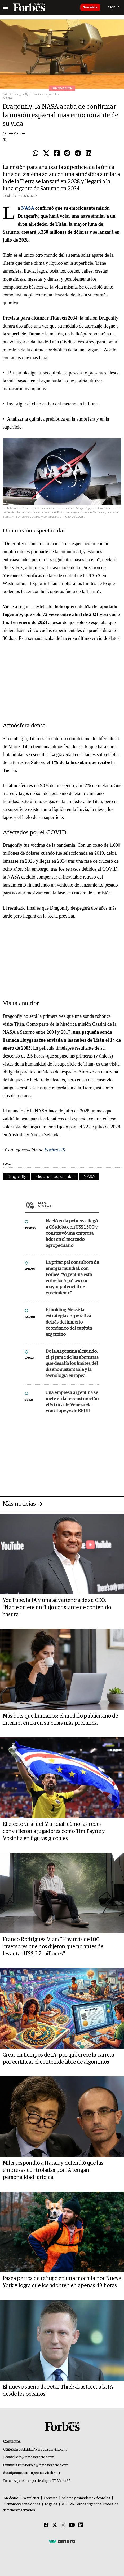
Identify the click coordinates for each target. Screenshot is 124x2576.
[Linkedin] (80, 2525)
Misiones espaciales (54, 1176)
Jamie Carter (14, 133)
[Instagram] (63, 2525)
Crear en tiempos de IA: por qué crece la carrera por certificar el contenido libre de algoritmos (58, 2058)
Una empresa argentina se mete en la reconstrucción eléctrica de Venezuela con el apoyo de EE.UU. (72, 1402)
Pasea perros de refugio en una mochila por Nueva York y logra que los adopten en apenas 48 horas (62, 2282)
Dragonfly (16, 1176)
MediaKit (11, 2498)
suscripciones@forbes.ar (42, 2473)
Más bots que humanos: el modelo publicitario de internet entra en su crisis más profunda (60, 1719)
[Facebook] (46, 2525)
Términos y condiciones (22, 2504)
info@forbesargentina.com (35, 2457)
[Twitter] (54, 2525)
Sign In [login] (114, 7)
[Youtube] (72, 2525)
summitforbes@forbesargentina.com (41, 2465)
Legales (51, 2504)
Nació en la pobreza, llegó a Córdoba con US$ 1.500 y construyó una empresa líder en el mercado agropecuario (72, 1233)
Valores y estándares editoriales (86, 2498)
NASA (89, 1176)
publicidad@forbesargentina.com (43, 2449)
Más (68, 1204)
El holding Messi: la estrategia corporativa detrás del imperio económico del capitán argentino (69, 1322)
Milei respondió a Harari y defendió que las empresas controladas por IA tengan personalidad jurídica (53, 2170)
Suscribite (90, 7)
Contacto (50, 2498)
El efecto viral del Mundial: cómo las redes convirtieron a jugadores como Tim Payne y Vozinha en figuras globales (54, 1831)
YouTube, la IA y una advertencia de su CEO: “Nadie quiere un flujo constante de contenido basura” (57, 1607)
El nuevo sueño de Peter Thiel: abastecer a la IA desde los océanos (58, 2390)
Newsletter (31, 2498)
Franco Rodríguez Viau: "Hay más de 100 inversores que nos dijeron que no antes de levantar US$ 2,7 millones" (53, 1947)
